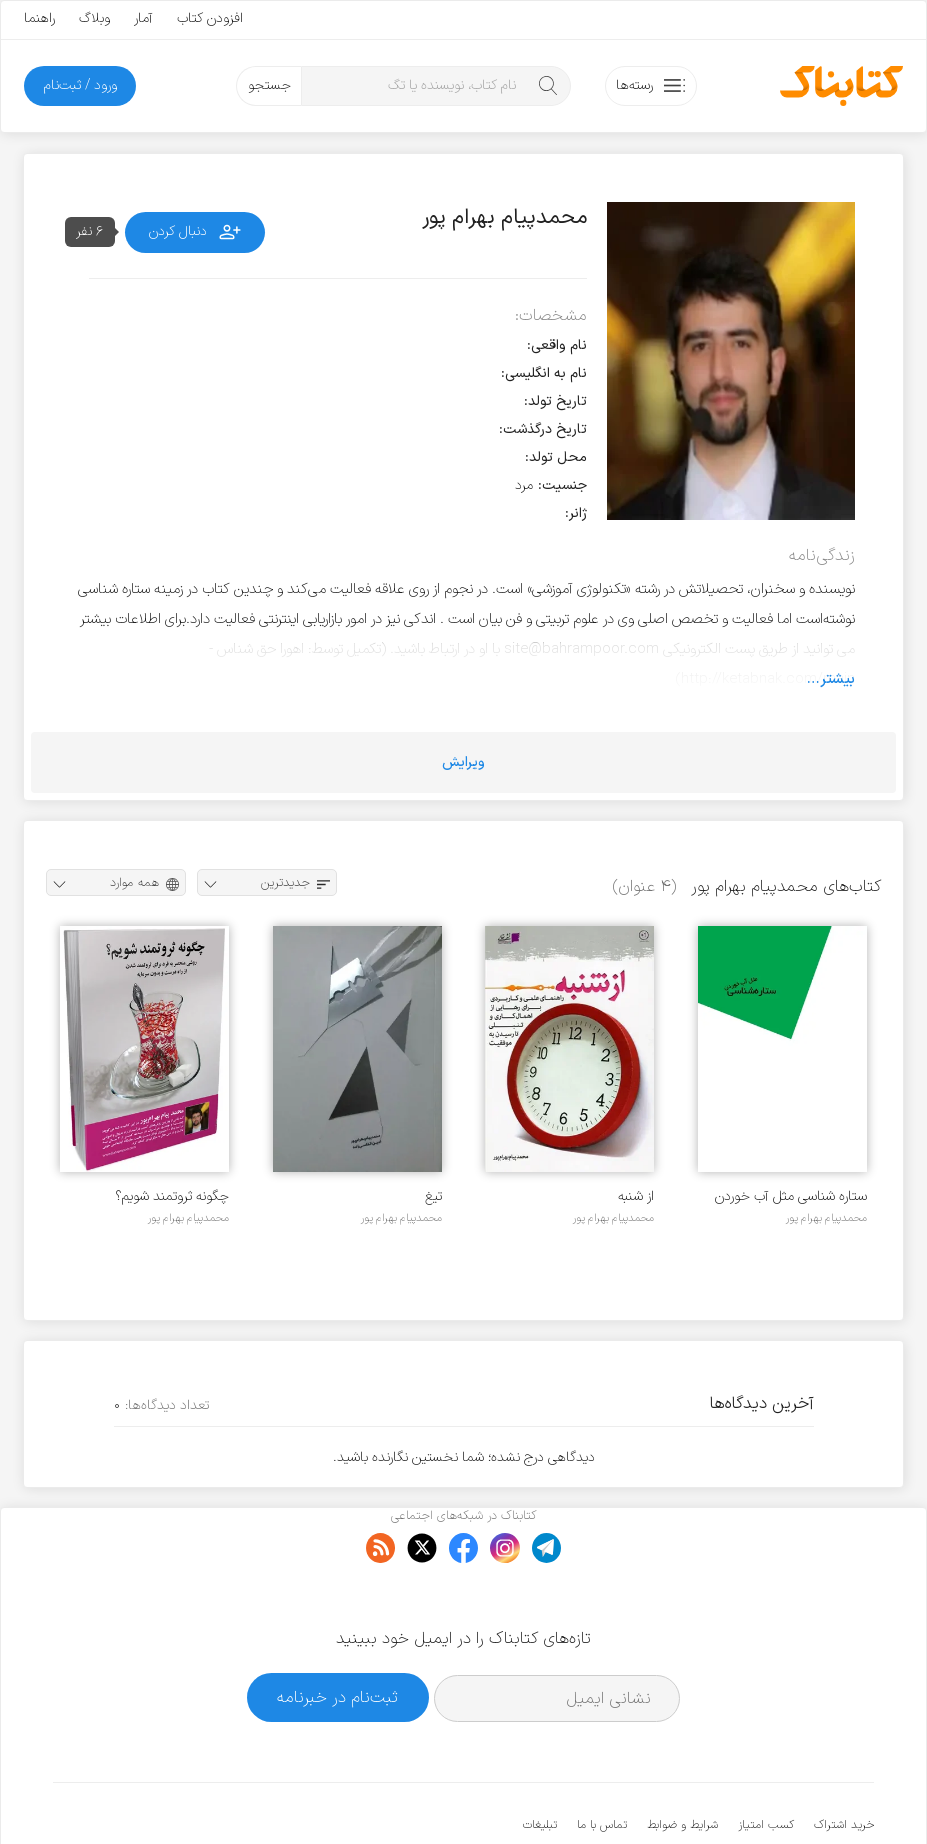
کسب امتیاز (766, 1764)
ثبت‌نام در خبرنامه (337, 1635)
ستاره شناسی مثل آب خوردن (791, 1196)
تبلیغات (540, 1764)
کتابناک (768, 1795)
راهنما (39, 18)
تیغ (433, 1196)
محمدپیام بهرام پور (826, 1218)
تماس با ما (602, 1764)
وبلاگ (94, 18)
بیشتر (837, 679)
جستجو (269, 85)
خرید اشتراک (844, 1764)
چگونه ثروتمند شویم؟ (172, 1196)
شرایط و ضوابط (682, 1764)
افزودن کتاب (210, 18)
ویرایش (463, 762)
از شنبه (636, 1196)
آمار (143, 18)
